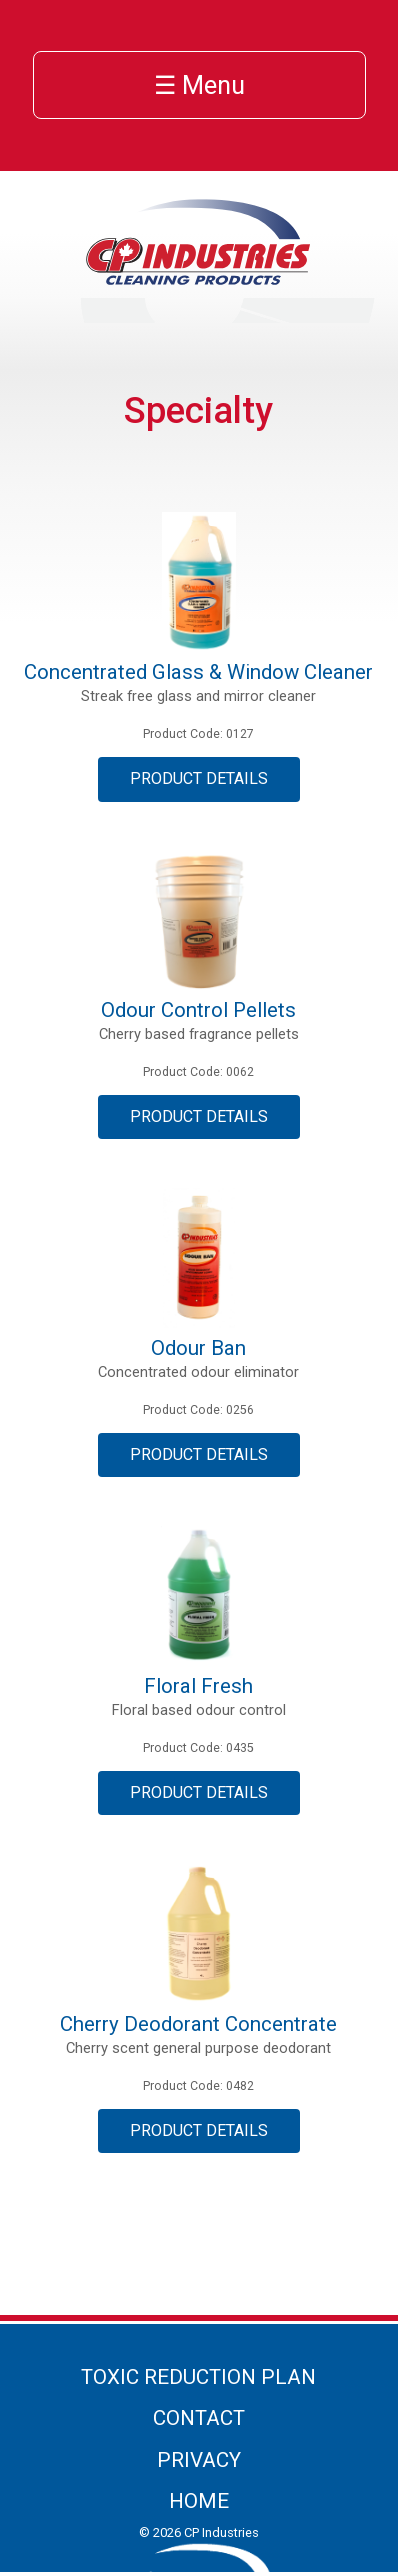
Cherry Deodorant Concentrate (198, 2024)
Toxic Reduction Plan (198, 2377)
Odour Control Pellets (198, 1010)
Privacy (199, 2460)
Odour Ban (198, 1348)
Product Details (199, 778)
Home (199, 2501)
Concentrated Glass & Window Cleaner (198, 672)
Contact (199, 2418)
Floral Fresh (198, 1686)
